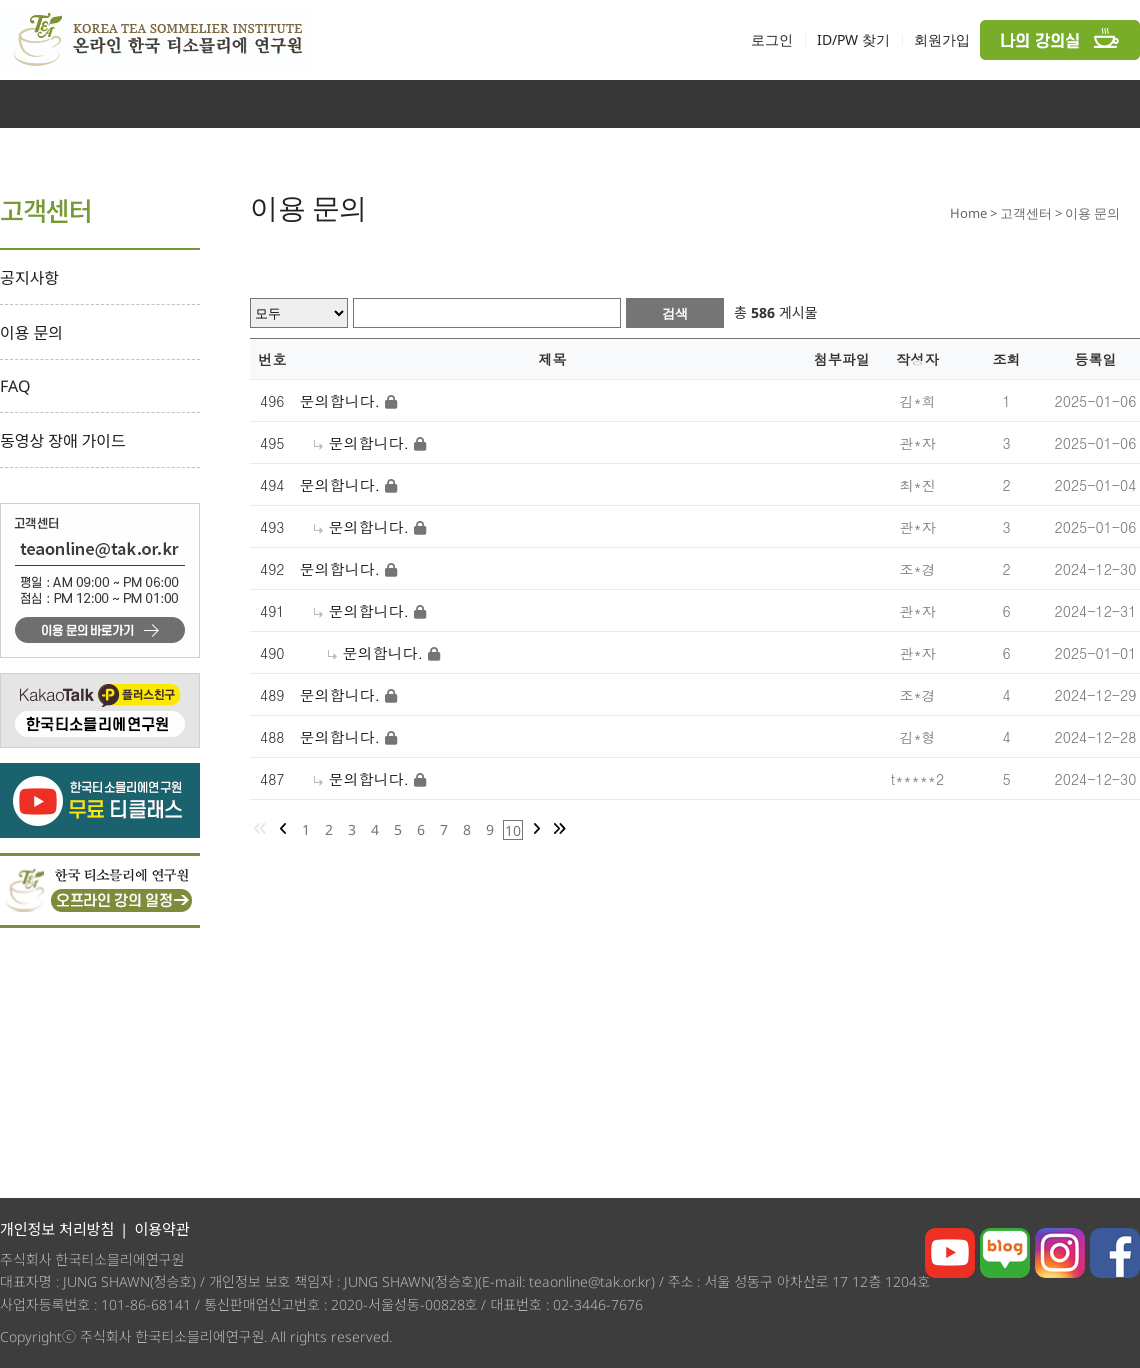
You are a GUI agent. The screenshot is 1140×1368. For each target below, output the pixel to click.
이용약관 (161, 1229)
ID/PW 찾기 (853, 39)
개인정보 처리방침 (57, 1229)
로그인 (772, 39)
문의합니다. (340, 400)
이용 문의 (31, 333)
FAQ (15, 386)
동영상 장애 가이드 (63, 441)
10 (513, 830)
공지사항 (29, 278)
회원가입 (942, 39)
